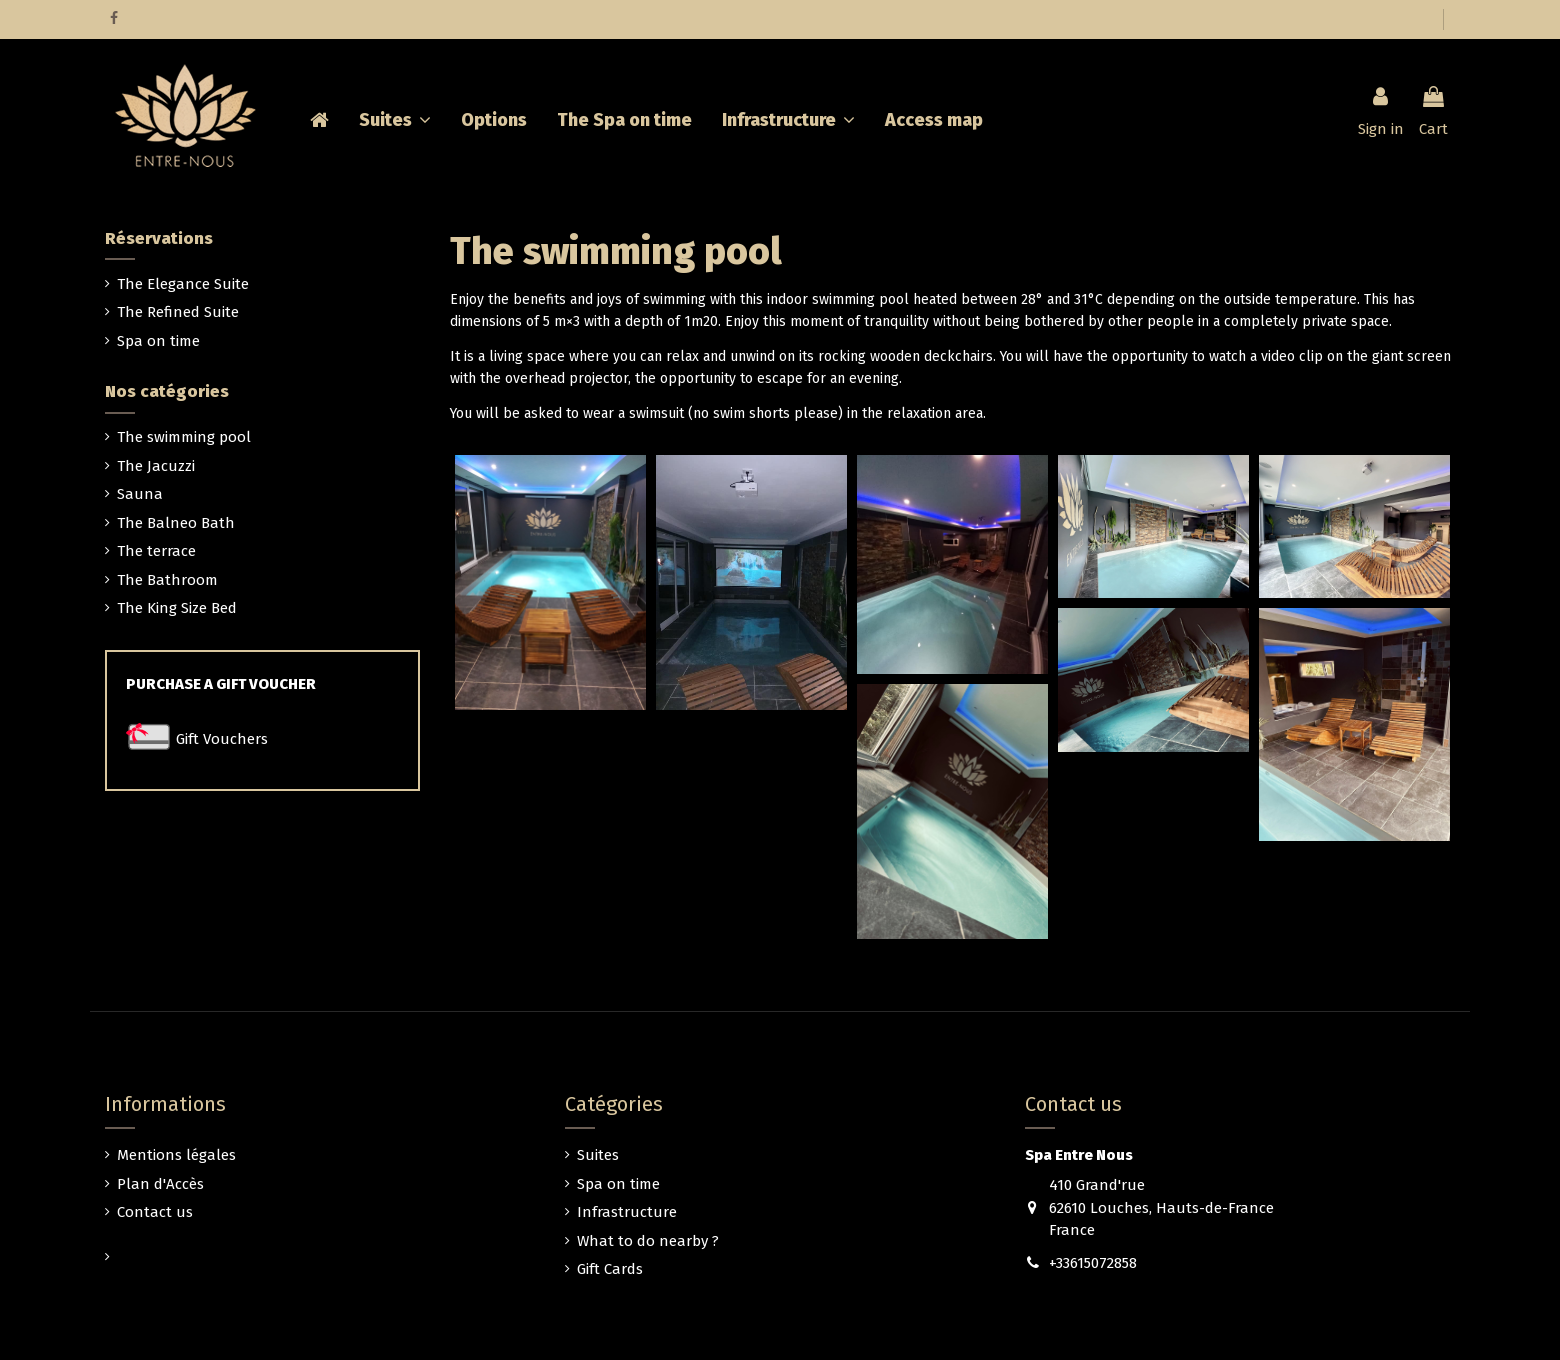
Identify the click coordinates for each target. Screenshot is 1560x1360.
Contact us (155, 1212)
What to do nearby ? (648, 1241)
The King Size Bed (177, 608)
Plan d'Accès (160, 1184)
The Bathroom (167, 580)
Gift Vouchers (222, 739)
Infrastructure (627, 1212)
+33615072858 (1093, 1263)
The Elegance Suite (183, 284)
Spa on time (158, 341)
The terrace (156, 551)
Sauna (140, 494)
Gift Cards (610, 1269)
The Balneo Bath (176, 523)
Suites (598, 1155)
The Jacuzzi (156, 466)
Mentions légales (176, 1155)
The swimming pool (184, 437)
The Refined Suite (178, 312)
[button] (788, 120)
